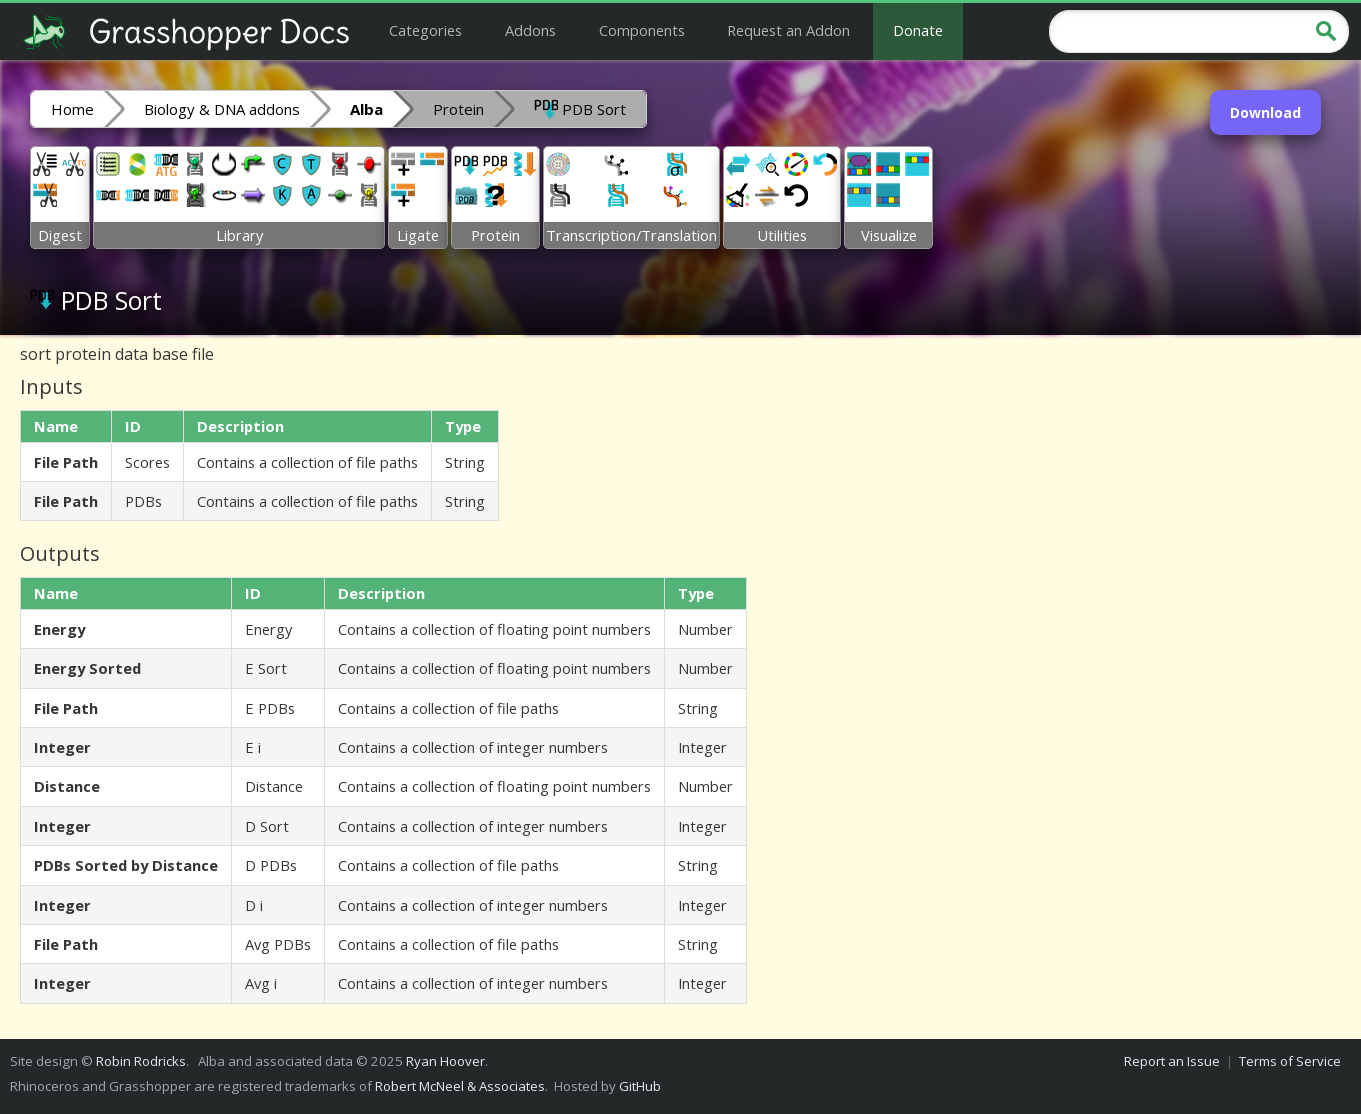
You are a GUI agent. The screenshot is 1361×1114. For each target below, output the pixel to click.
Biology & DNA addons (222, 109)
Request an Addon (788, 30)
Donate (918, 30)
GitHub (640, 1086)
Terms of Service (1290, 1061)
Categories (425, 30)
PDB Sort (580, 108)
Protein (458, 109)
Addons (530, 30)
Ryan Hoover (445, 1061)
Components (642, 30)
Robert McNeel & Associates (460, 1086)
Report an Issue (1172, 1061)
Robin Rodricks (141, 1061)
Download (1265, 112)
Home (72, 109)
